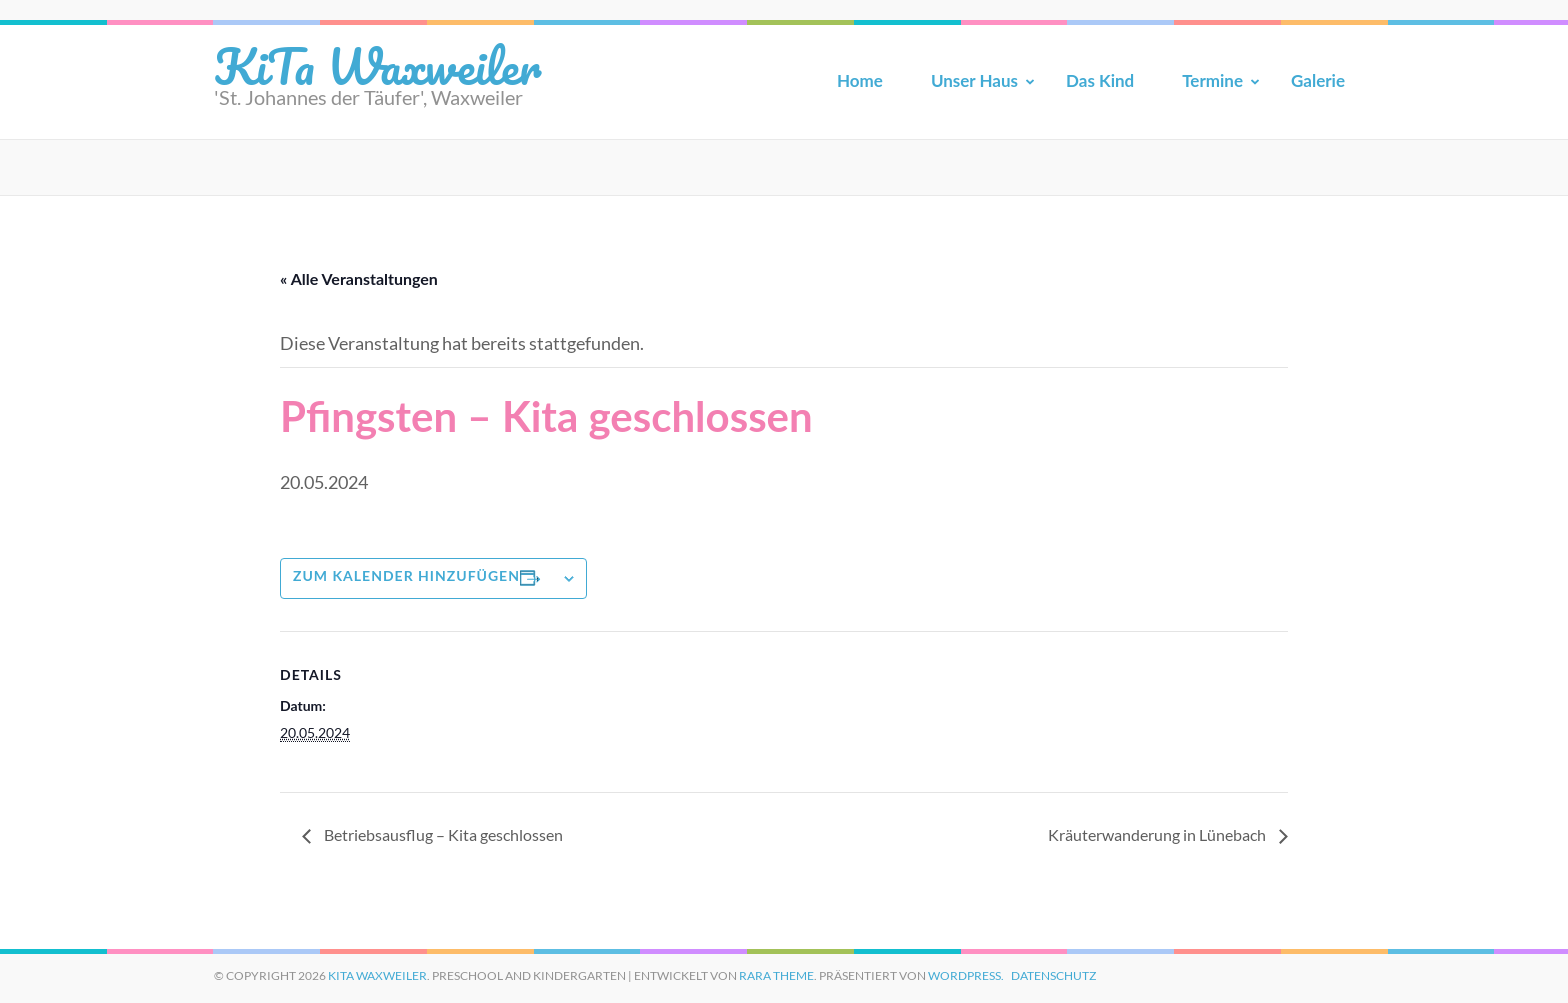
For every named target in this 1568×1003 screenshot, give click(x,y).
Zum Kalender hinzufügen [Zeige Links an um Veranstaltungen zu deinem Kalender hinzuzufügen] (406, 575)
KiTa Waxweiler (377, 65)
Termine (1212, 80)
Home (860, 80)
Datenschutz (1053, 975)
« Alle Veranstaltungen (359, 278)
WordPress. (966, 975)
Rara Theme (776, 975)
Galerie (1318, 80)
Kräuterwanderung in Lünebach (1158, 834)
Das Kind (1100, 80)
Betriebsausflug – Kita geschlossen (442, 834)
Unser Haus (974, 80)
